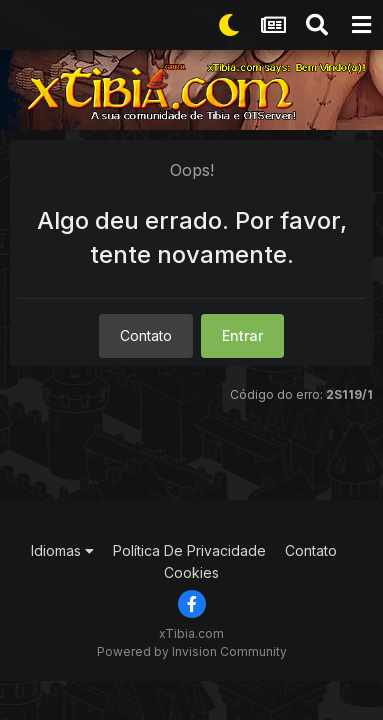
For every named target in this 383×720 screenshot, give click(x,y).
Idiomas (62, 550)
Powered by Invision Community (192, 651)
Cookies (191, 572)
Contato (146, 335)
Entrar (242, 335)
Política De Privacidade (189, 550)
